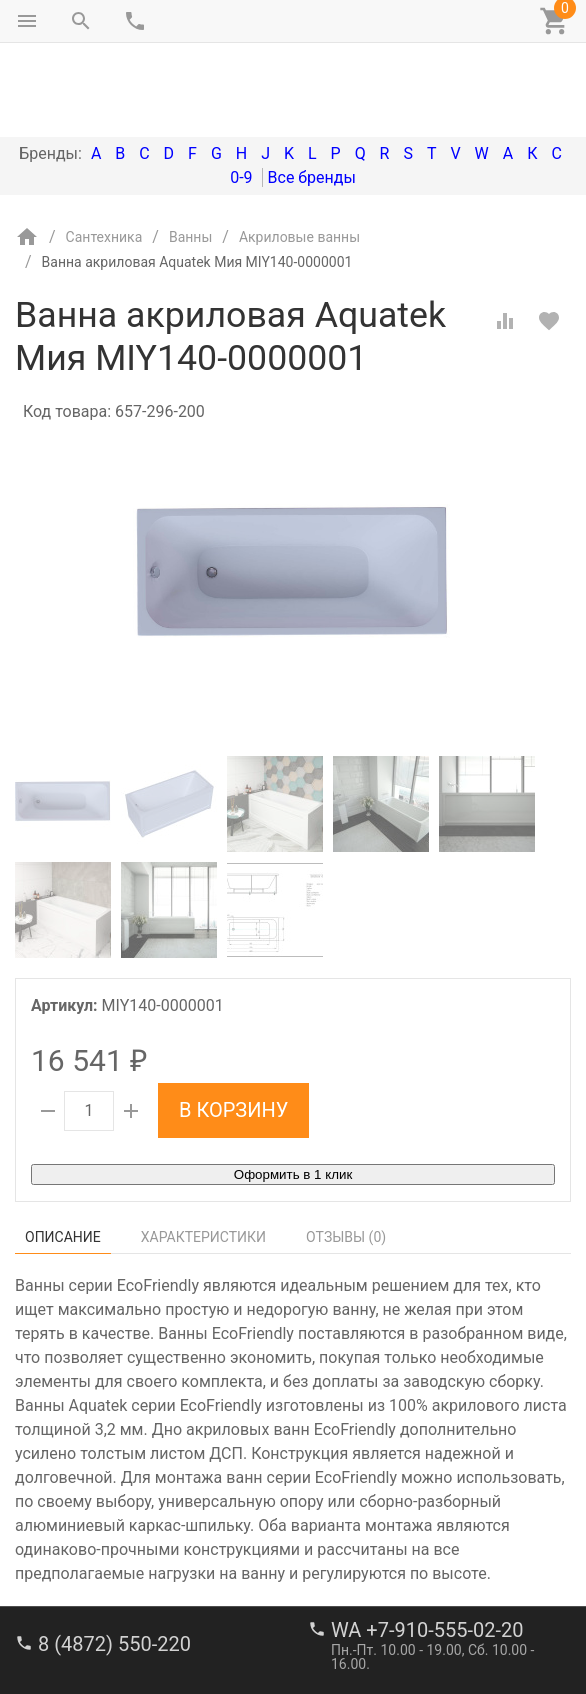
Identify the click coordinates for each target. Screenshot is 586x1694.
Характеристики (203, 1153)
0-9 (241, 93)
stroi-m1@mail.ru (91, 1629)
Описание (63, 1153)
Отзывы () (346, 1153)
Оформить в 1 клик (293, 1090)
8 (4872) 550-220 (114, 1560)
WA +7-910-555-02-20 (427, 1546)
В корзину (233, 1026)
